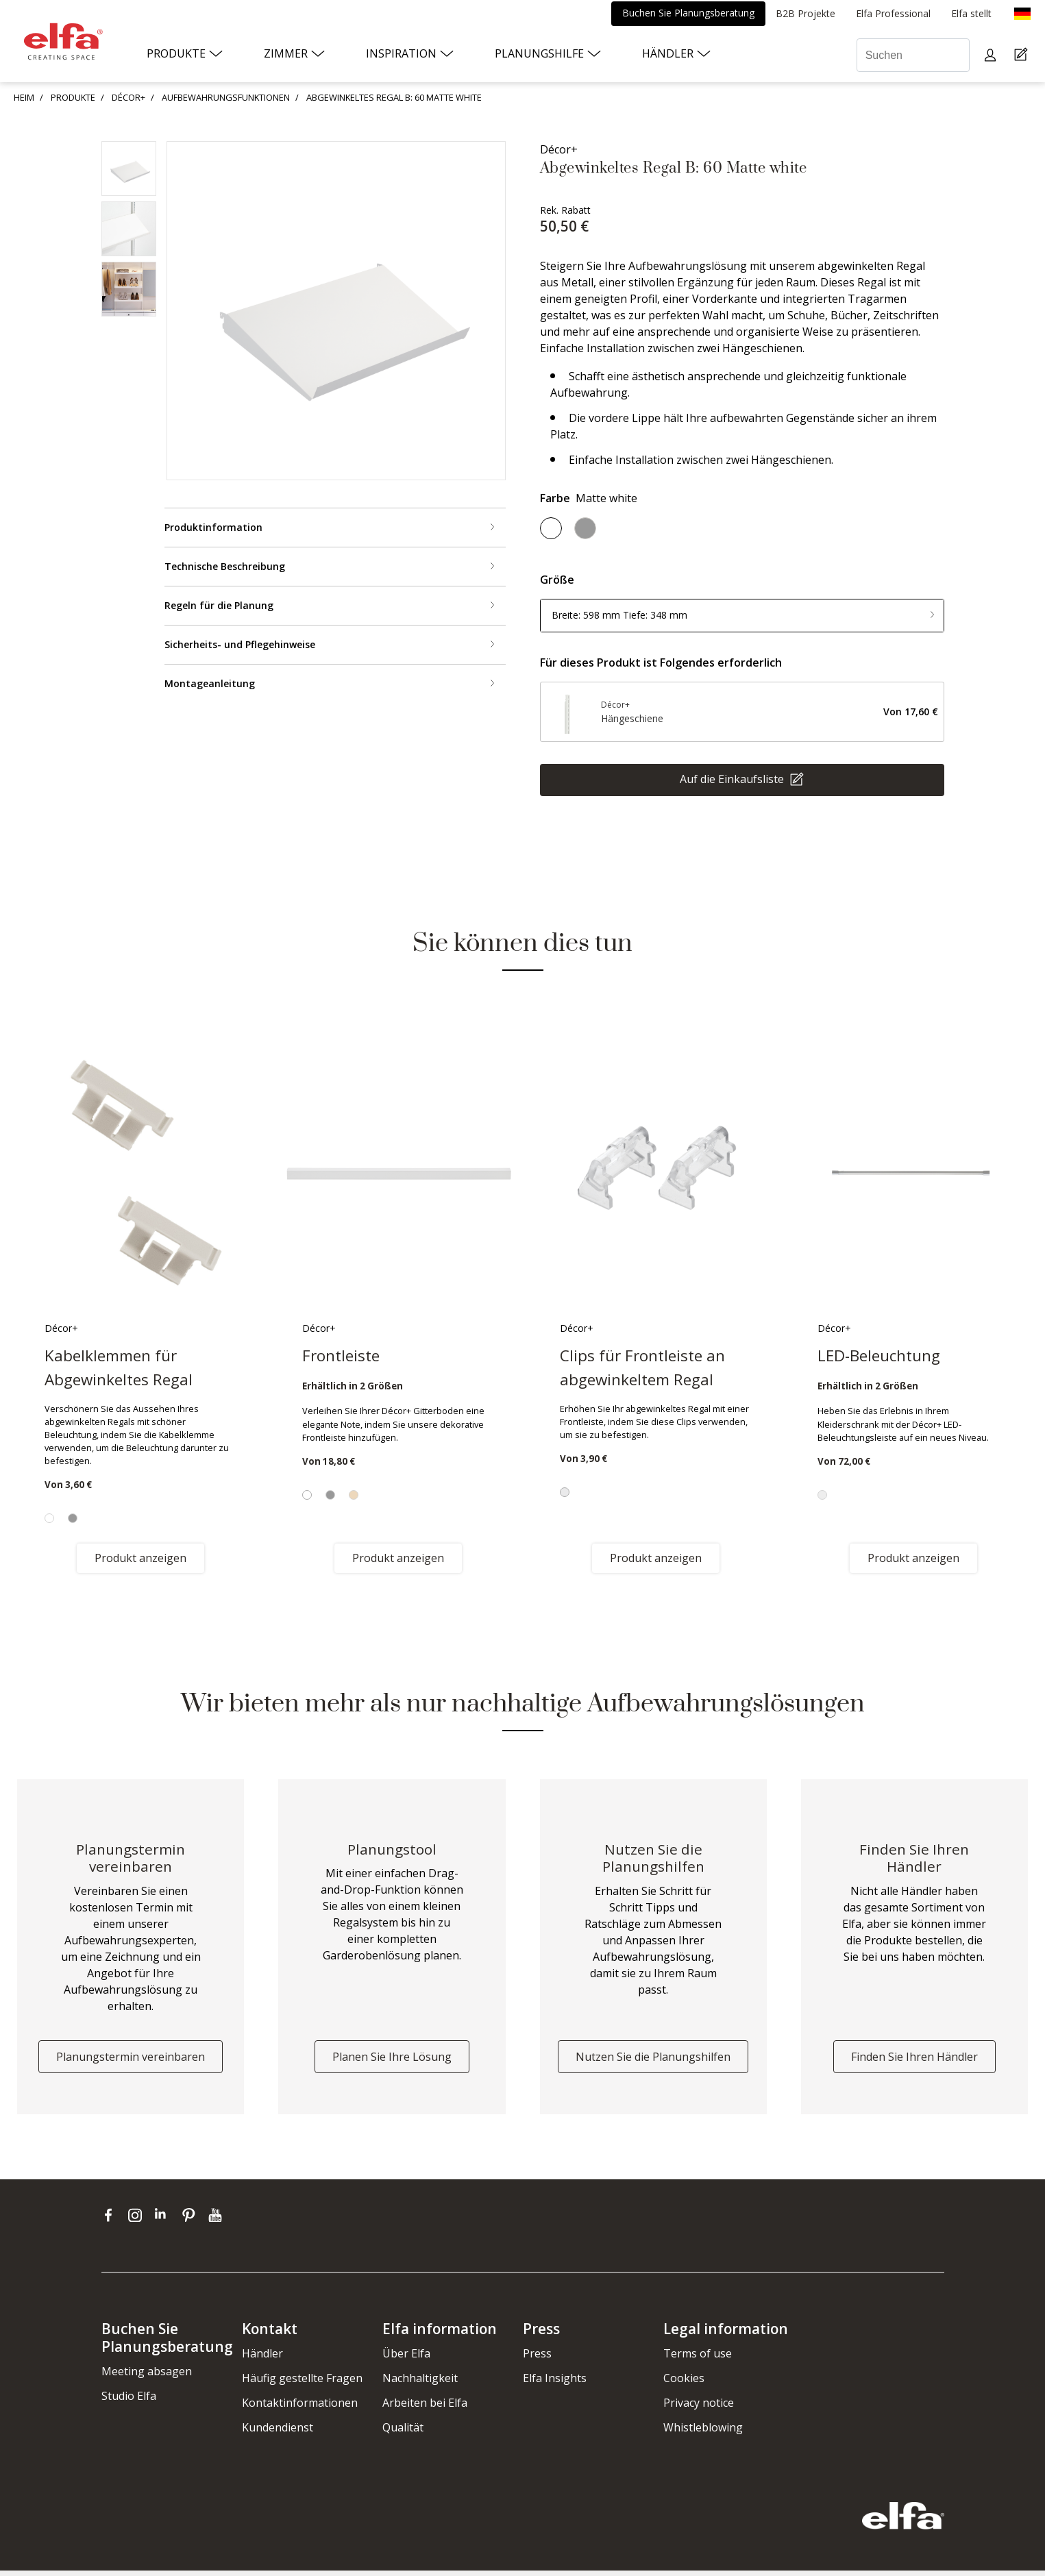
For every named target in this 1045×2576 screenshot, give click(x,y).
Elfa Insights (555, 2383)
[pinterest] (191, 2220)
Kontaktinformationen (300, 2408)
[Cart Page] (1022, 55)
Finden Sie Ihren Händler (914, 2062)
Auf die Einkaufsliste (733, 778)
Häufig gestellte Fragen (302, 2383)
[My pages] (991, 55)
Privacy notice (698, 2408)
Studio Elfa (128, 2400)
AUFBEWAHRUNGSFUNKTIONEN (226, 97)
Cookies (683, 2383)
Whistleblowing (703, 2432)
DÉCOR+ (128, 97)
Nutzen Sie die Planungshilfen (653, 2062)
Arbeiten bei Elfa (424, 2408)
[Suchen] (913, 55)
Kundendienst (277, 2432)
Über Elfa (406, 2358)
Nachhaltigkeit (420, 2383)
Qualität (402, 2432)
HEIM (24, 97)
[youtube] (216, 2220)
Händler (262, 2358)
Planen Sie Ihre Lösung (392, 2062)
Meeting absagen (146, 2375)
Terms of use (697, 2358)
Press (537, 2358)
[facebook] (111, 2220)
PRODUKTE (73, 97)
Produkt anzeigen (140, 1557)
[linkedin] (165, 2220)
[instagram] (138, 2220)
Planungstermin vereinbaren (130, 2062)
